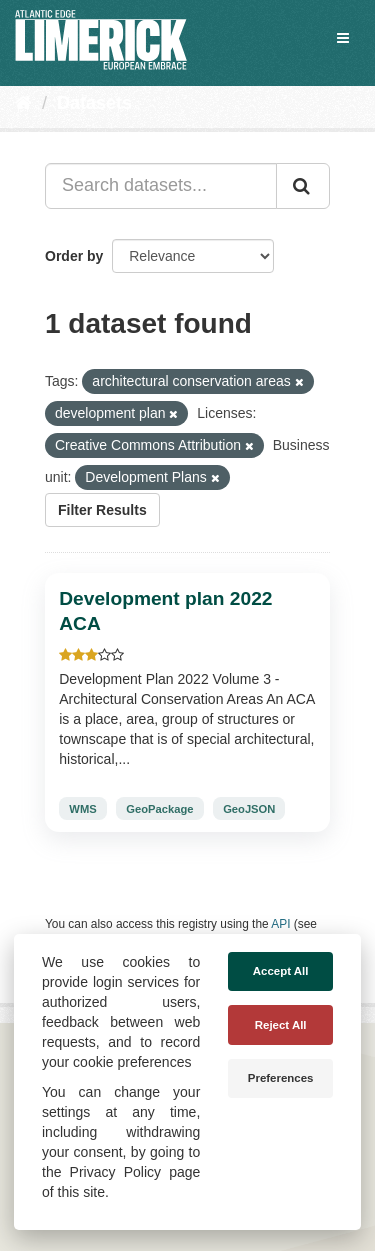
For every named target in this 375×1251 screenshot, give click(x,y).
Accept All (281, 971)
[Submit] (303, 186)
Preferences (281, 1078)
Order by (74, 256)
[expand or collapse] (343, 38)
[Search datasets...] (161, 186)
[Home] (23, 103)
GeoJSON (249, 809)
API (280, 924)
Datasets (94, 103)
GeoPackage (159, 809)
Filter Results (102, 510)
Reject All (281, 1025)
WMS (82, 809)
